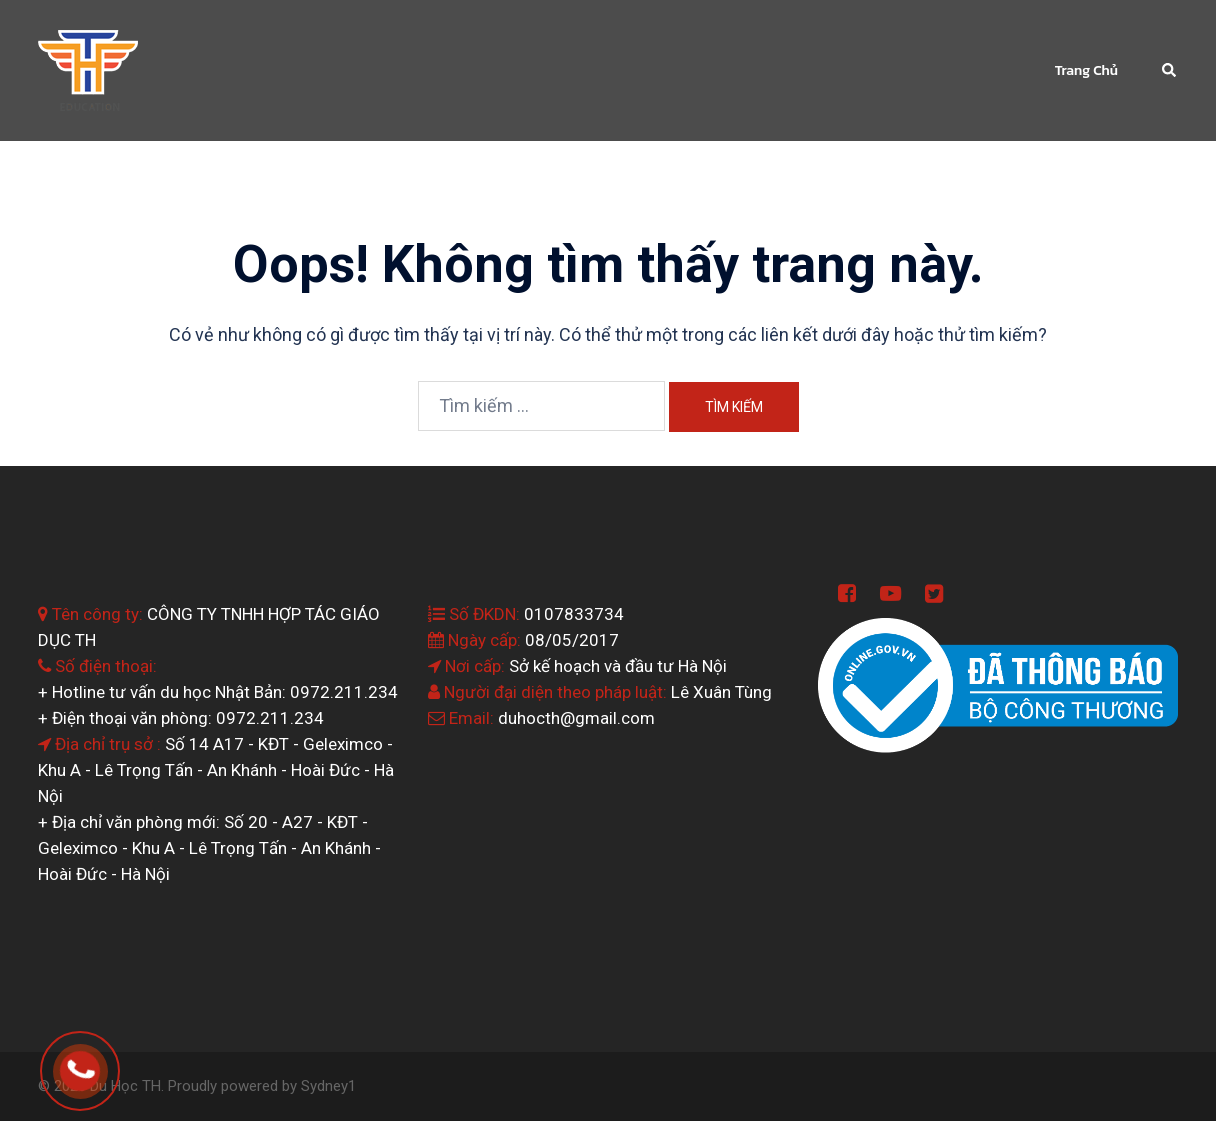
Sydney (324, 1086)
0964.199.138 (107, 1061)
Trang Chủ (1086, 70)
